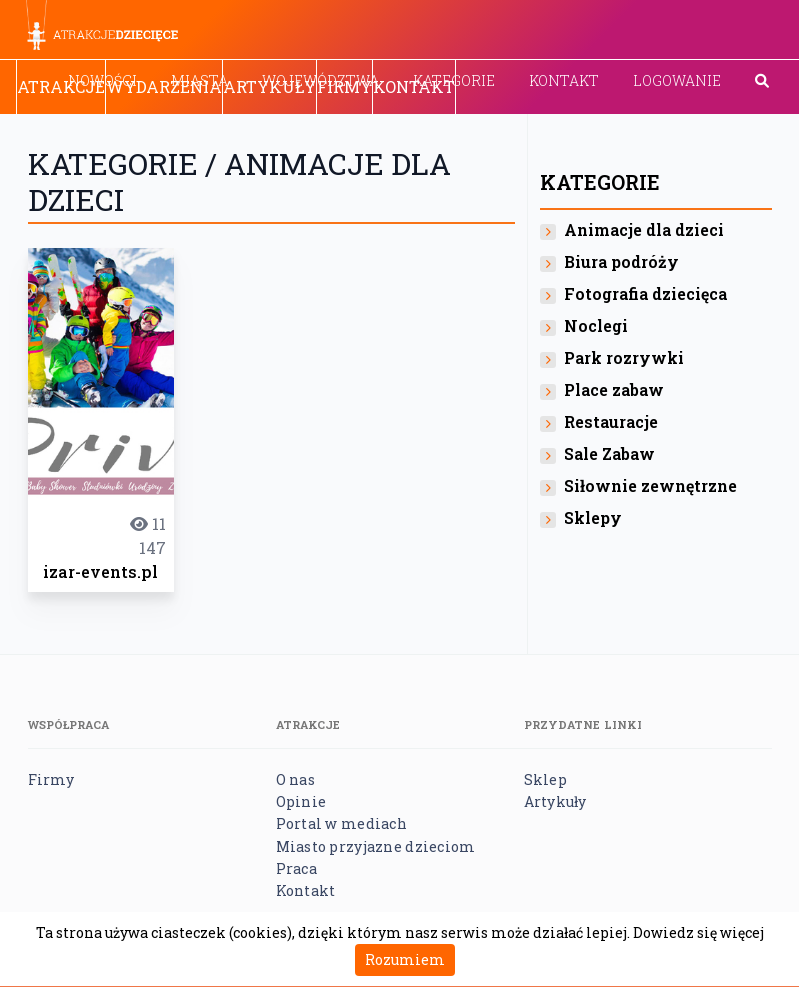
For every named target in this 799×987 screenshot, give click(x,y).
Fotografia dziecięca (645, 293)
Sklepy (593, 517)
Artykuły (269, 86)
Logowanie (677, 80)
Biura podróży (621, 261)
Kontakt (564, 80)
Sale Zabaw (609, 453)
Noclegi (596, 325)
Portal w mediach (341, 823)
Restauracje (611, 421)
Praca (296, 868)
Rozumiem (405, 959)
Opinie (301, 801)
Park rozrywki (624, 357)
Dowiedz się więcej (698, 932)
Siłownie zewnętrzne (650, 485)
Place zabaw (614, 389)
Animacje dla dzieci (644, 229)
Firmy (344, 86)
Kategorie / (126, 163)
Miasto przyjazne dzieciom (376, 846)
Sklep (545, 779)
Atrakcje (61, 86)
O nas (295, 779)
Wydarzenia (164, 86)
